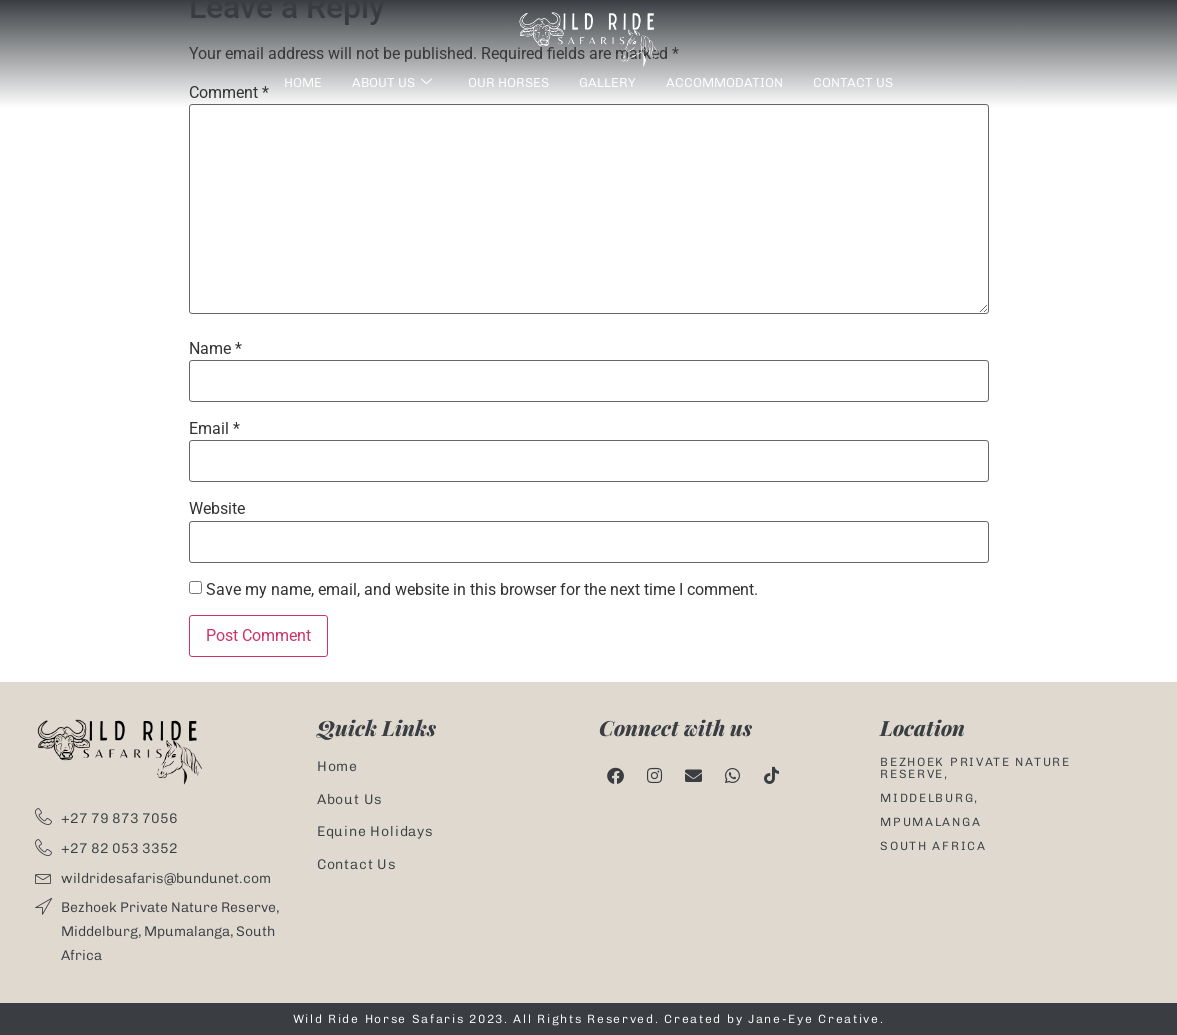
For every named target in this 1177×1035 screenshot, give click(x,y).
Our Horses (508, 82)
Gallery (607, 82)
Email (214, 429)
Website (217, 509)
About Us (350, 799)
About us (392, 83)
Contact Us (853, 82)
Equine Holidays (375, 831)
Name (215, 349)
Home (303, 82)
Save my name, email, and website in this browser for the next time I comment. (482, 590)
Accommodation (724, 82)
